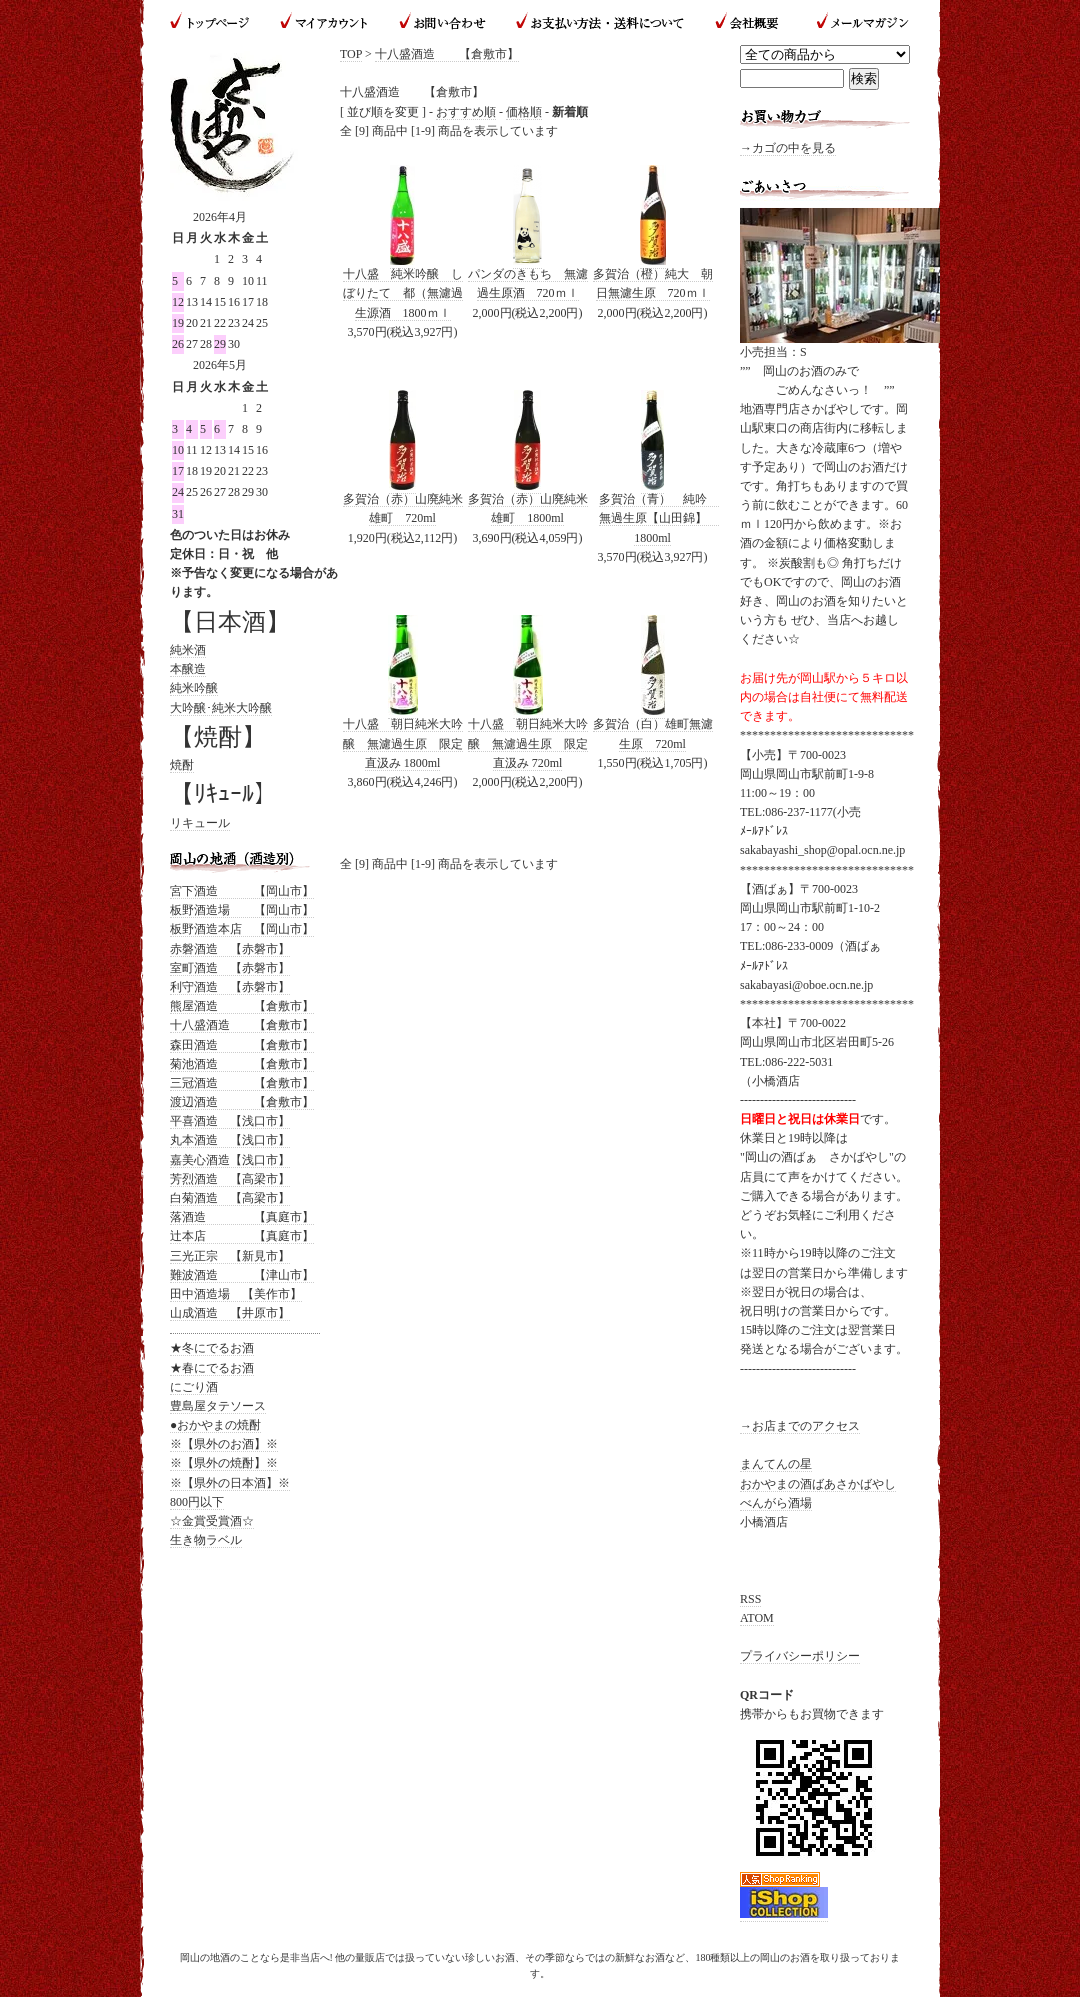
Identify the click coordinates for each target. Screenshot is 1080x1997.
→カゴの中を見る (788, 148)
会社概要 (749, 22)
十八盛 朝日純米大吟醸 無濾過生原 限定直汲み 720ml (528, 743)
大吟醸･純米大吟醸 (221, 708)
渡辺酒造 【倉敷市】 (242, 1102)
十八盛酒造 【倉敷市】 (447, 54)
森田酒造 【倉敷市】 (242, 1045)
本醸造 (188, 669)
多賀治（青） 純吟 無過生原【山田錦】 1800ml (659, 518)
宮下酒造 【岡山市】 (242, 891)
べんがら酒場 (776, 1503)
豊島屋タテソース (218, 1406)
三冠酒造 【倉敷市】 (242, 1083)
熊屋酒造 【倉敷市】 (242, 1006)
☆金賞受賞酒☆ (212, 1521)
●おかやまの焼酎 (215, 1425)
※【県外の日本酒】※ (230, 1483)
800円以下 (197, 1502)
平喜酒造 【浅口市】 (230, 1121)
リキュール (200, 823)
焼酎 (182, 765)
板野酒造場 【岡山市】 (242, 910)
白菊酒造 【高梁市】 (230, 1198)
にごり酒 (194, 1387)
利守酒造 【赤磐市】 (230, 987)
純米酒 (188, 650)
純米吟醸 (194, 688)
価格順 (524, 112)
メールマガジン (854, 22)
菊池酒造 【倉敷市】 (242, 1064)
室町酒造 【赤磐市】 (230, 968)
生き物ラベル (206, 1540)
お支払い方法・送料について (599, 22)
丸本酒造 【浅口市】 (230, 1140)
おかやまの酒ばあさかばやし (818, 1484)
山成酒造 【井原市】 (230, 1313)
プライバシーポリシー (800, 1656)
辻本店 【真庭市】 (242, 1236)
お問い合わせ (442, 22)
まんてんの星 (776, 1464)
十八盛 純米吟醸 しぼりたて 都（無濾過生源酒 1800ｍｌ (403, 293)
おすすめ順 (466, 112)
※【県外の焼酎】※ (224, 1463)
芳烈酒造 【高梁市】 (230, 1179)
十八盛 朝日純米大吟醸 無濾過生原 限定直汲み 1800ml (403, 743)
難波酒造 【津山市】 (242, 1275)
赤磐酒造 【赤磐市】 (230, 949)
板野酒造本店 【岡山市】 (242, 929)
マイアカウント (325, 22)
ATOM (757, 1618)
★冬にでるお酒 (212, 1348)
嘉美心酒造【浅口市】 (230, 1160)
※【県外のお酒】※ (224, 1444)
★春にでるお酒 (212, 1368)
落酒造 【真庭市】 (242, 1217)
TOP (351, 54)
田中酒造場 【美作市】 (236, 1294)
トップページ (217, 22)
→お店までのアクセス (800, 1426)
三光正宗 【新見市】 (230, 1256)
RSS (750, 1599)
